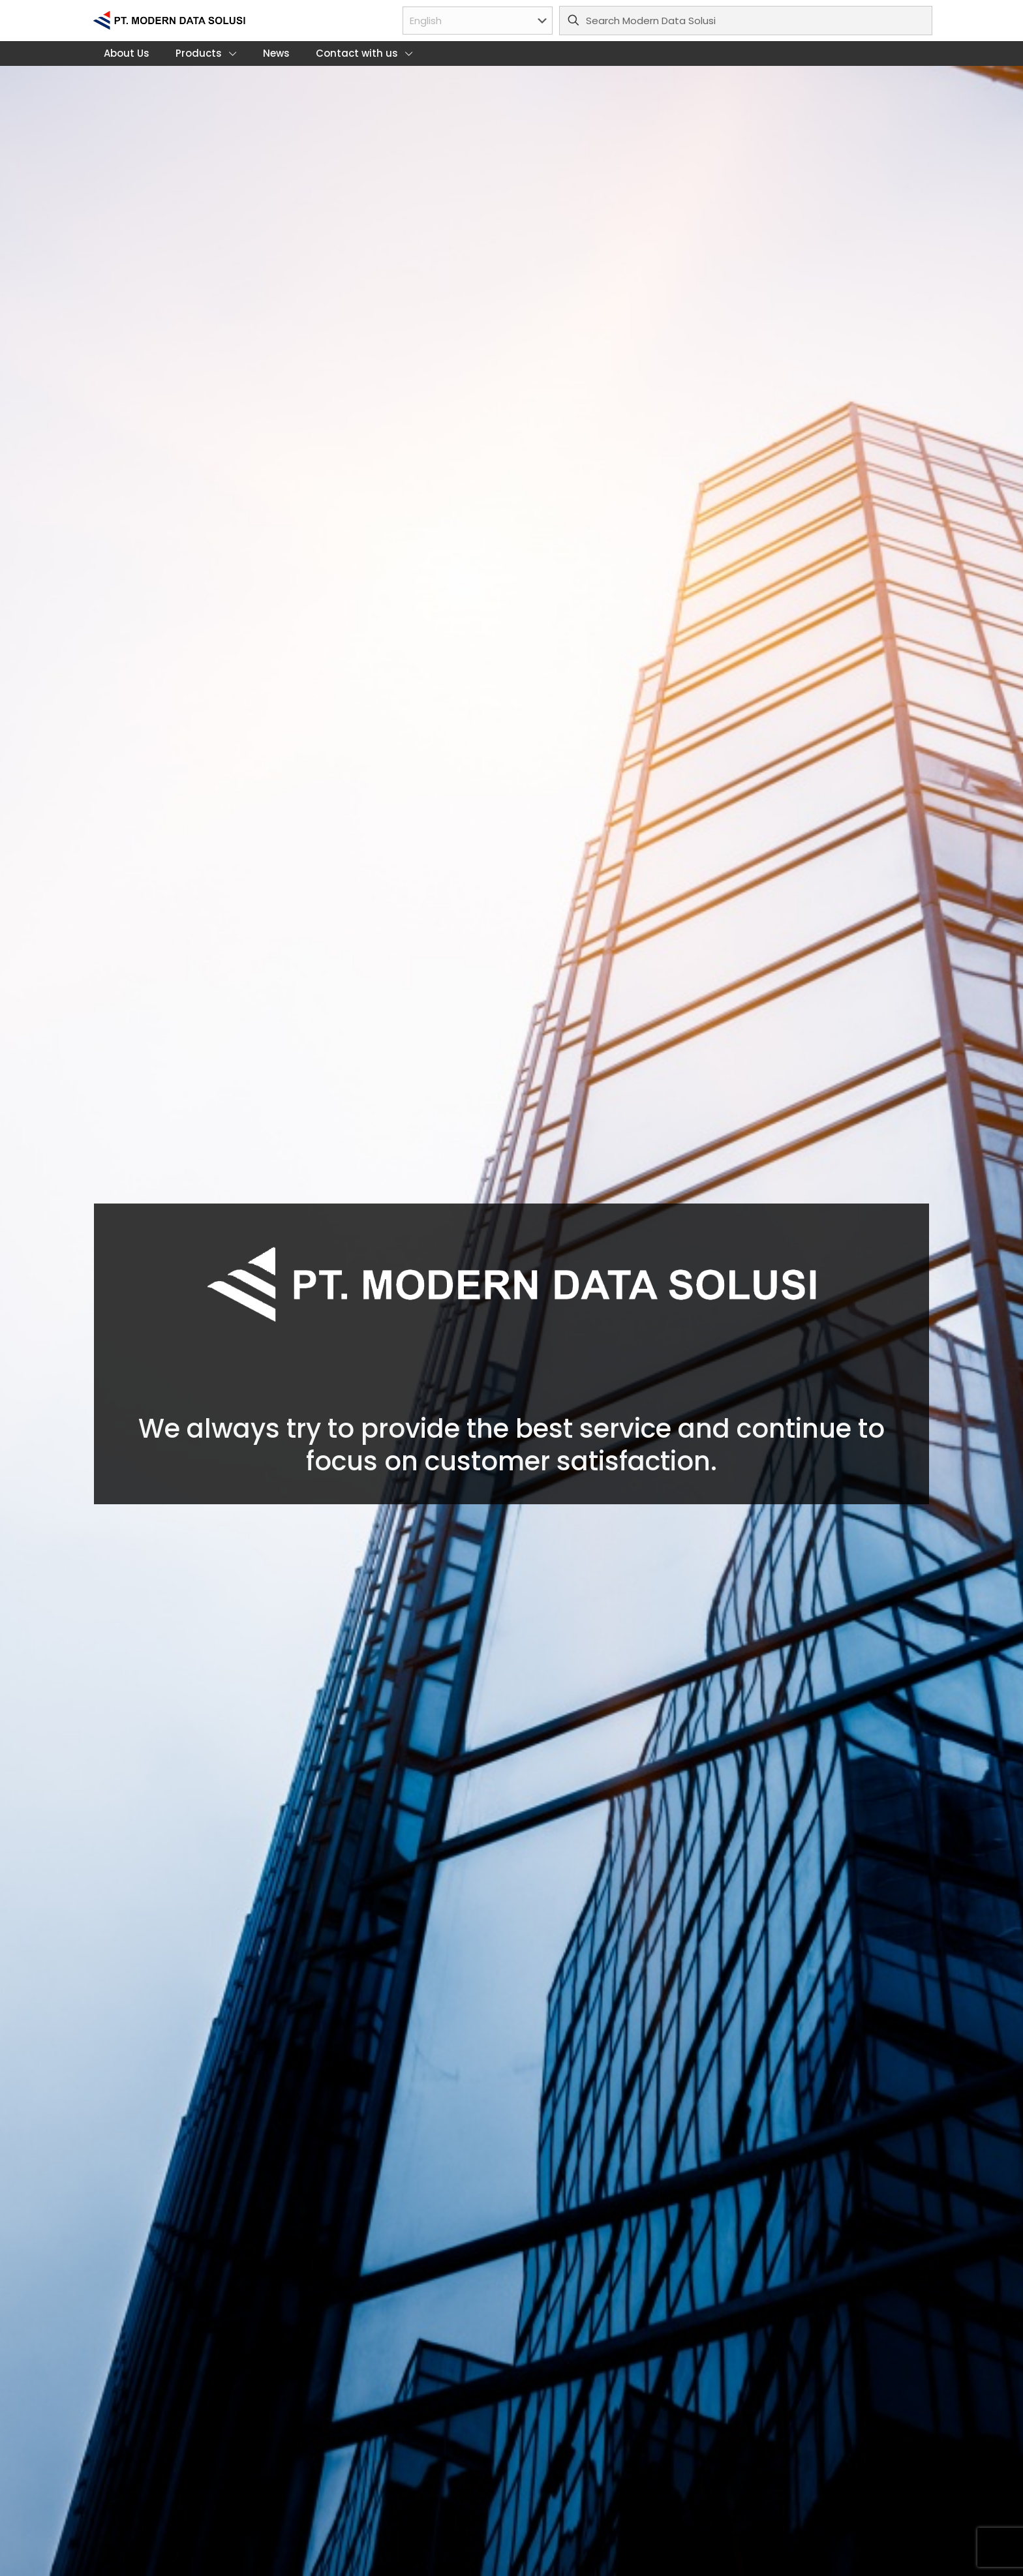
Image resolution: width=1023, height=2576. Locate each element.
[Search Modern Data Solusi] (746, 20)
